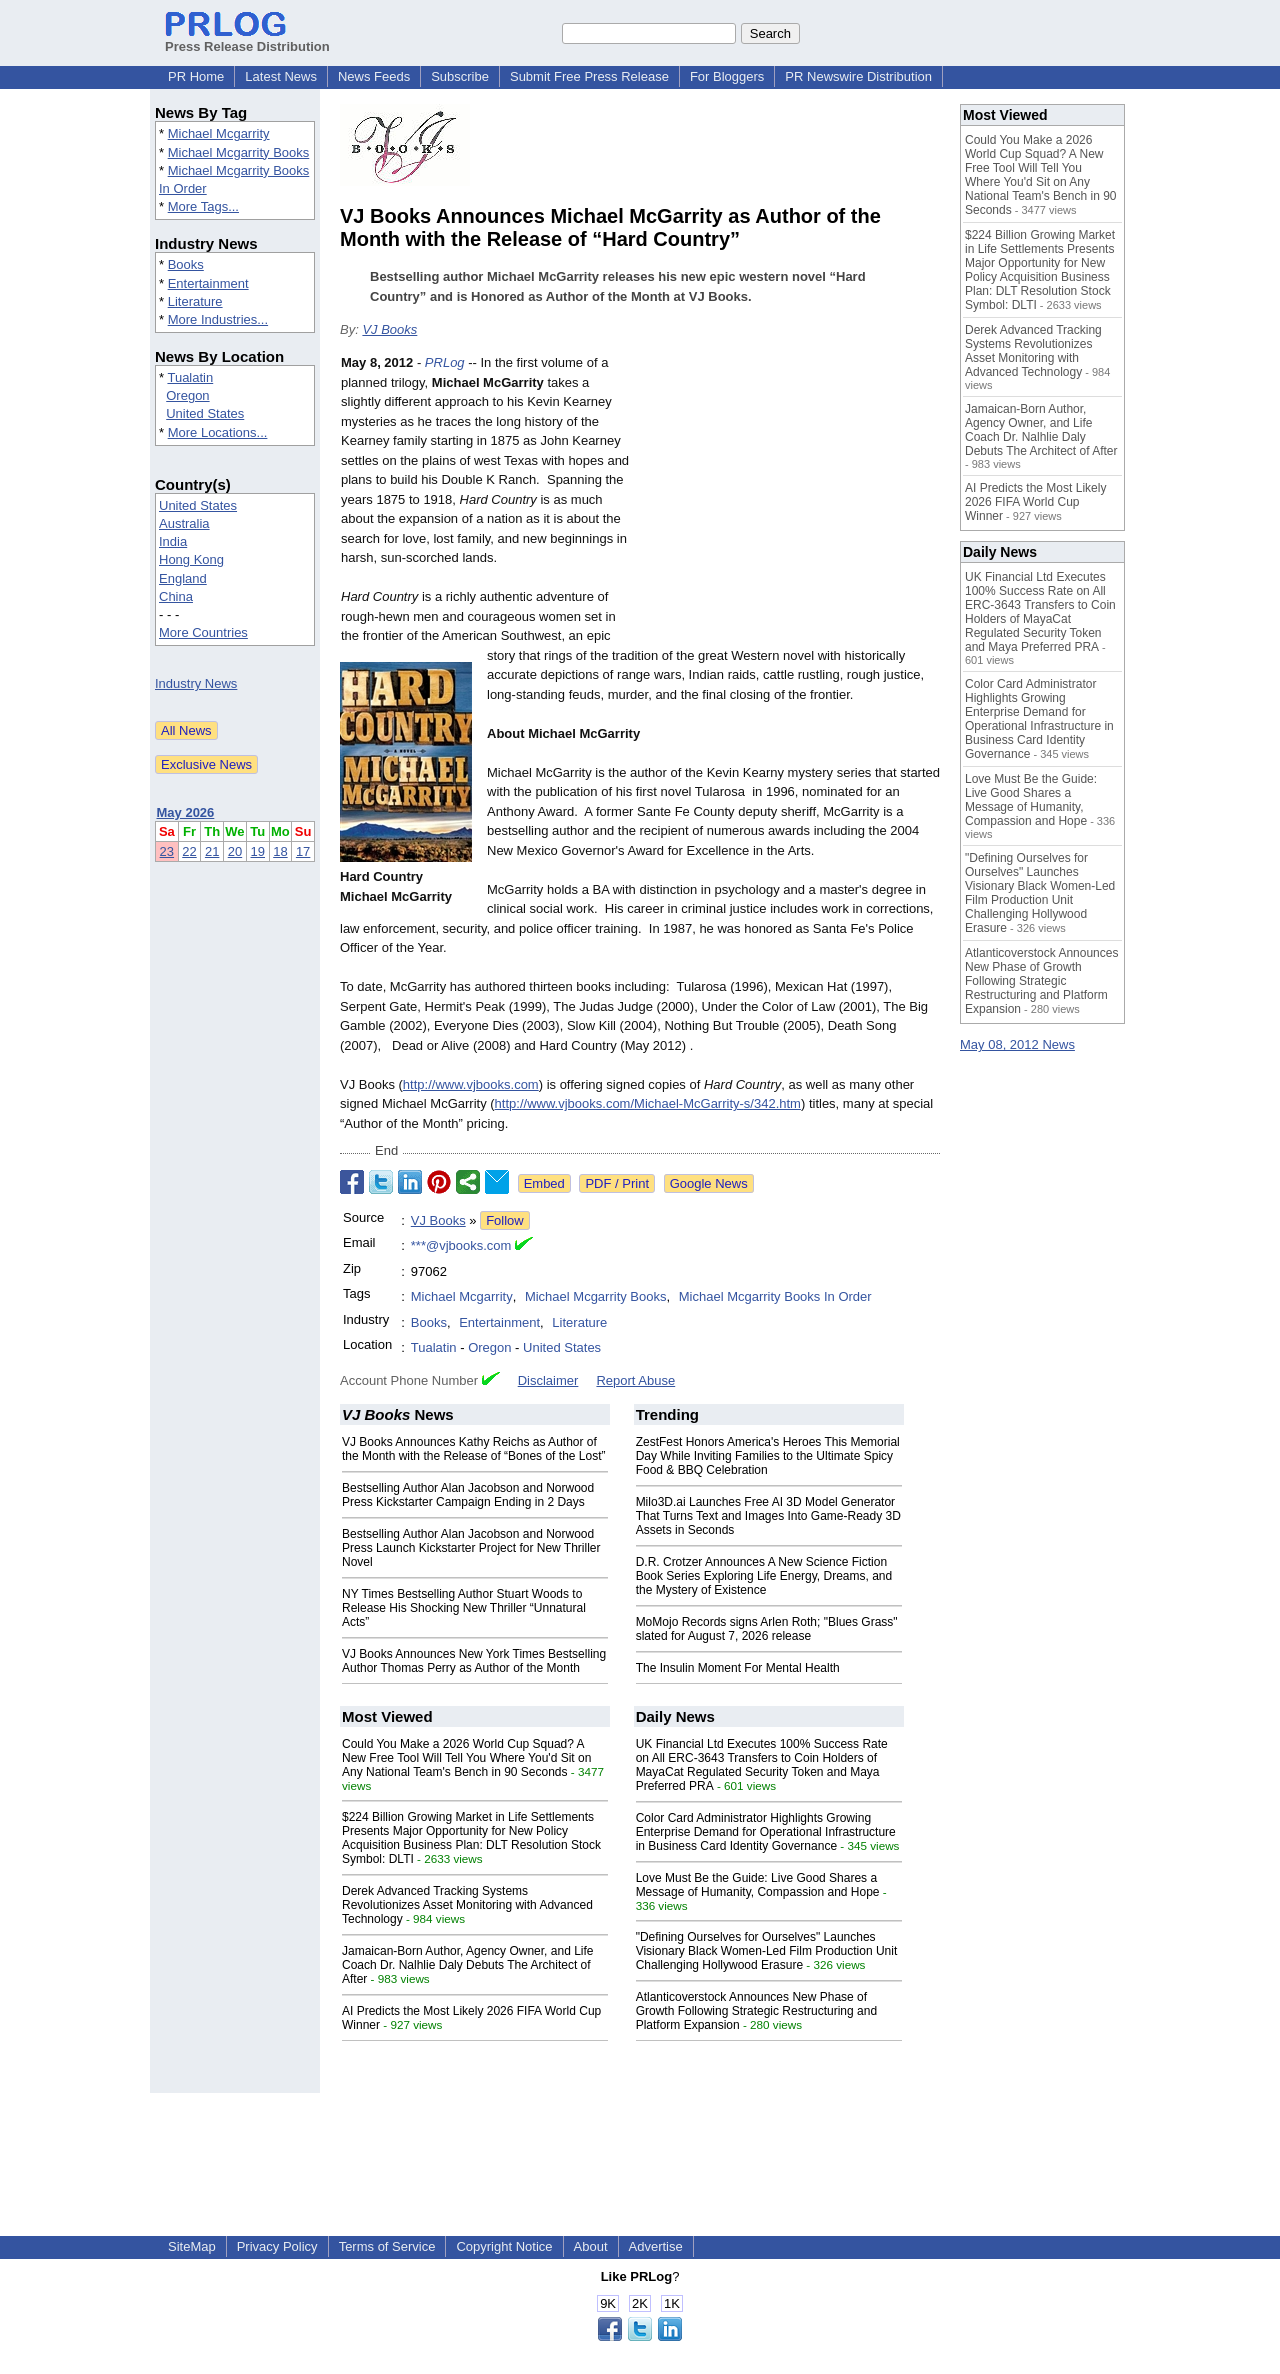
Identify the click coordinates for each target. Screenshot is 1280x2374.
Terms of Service (387, 2246)
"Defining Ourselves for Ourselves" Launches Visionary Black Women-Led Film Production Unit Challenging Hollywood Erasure (767, 1951)
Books (186, 264)
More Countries (203, 632)
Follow (505, 1220)
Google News (709, 1183)
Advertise (656, 2246)
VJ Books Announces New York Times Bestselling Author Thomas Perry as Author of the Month (474, 1661)
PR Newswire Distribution (858, 76)
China (176, 596)
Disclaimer (548, 1380)
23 (167, 851)
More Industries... (218, 319)
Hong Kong (191, 559)
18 (280, 851)
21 (212, 851)
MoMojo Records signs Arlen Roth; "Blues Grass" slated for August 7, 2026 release (767, 1629)
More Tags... (203, 206)
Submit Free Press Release (589, 76)
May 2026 (186, 812)
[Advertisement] (790, 500)
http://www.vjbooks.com (471, 1084)
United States (205, 413)
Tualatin (190, 377)
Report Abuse (635, 1380)
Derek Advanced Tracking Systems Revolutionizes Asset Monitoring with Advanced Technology (467, 1905)
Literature (195, 301)
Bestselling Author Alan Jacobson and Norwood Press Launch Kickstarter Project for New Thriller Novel (471, 1548)
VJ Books (389, 329)
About (591, 2246)
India (173, 541)
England (183, 578)
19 (258, 851)
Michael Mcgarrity (219, 133)
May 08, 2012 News (1017, 1044)
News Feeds (374, 76)
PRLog (445, 362)
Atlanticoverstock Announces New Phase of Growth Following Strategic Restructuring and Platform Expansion (756, 2011)
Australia (184, 523)
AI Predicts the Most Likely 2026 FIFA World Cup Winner (1035, 502)
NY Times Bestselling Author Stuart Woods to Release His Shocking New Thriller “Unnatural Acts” (464, 1608)
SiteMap (192, 2246)
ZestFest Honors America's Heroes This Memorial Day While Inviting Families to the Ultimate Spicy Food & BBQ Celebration (768, 1456)
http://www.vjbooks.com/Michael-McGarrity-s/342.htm (648, 1103)
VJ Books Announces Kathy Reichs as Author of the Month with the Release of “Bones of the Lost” (473, 1449)
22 (189, 851)
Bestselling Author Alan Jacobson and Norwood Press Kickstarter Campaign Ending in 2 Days (468, 1495)
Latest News (281, 76)
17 (303, 851)
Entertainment (208, 283)
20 (235, 851)
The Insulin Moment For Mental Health (738, 1668)
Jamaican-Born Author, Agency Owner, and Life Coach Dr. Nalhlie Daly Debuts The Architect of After (467, 1965)
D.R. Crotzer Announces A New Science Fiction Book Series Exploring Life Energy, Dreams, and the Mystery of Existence (764, 1576)
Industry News (196, 683)
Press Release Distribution (247, 39)
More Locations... (218, 432)
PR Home (196, 76)
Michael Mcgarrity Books (239, 152)
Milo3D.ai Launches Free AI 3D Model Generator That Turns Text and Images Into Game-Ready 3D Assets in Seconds (768, 1516)
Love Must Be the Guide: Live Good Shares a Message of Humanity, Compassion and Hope (758, 1885)
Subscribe (460, 76)
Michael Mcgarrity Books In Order (775, 1296)
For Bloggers (727, 76)
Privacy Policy (277, 2246)
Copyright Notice (504, 2246)
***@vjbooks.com (461, 1245)
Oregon (187, 395)
